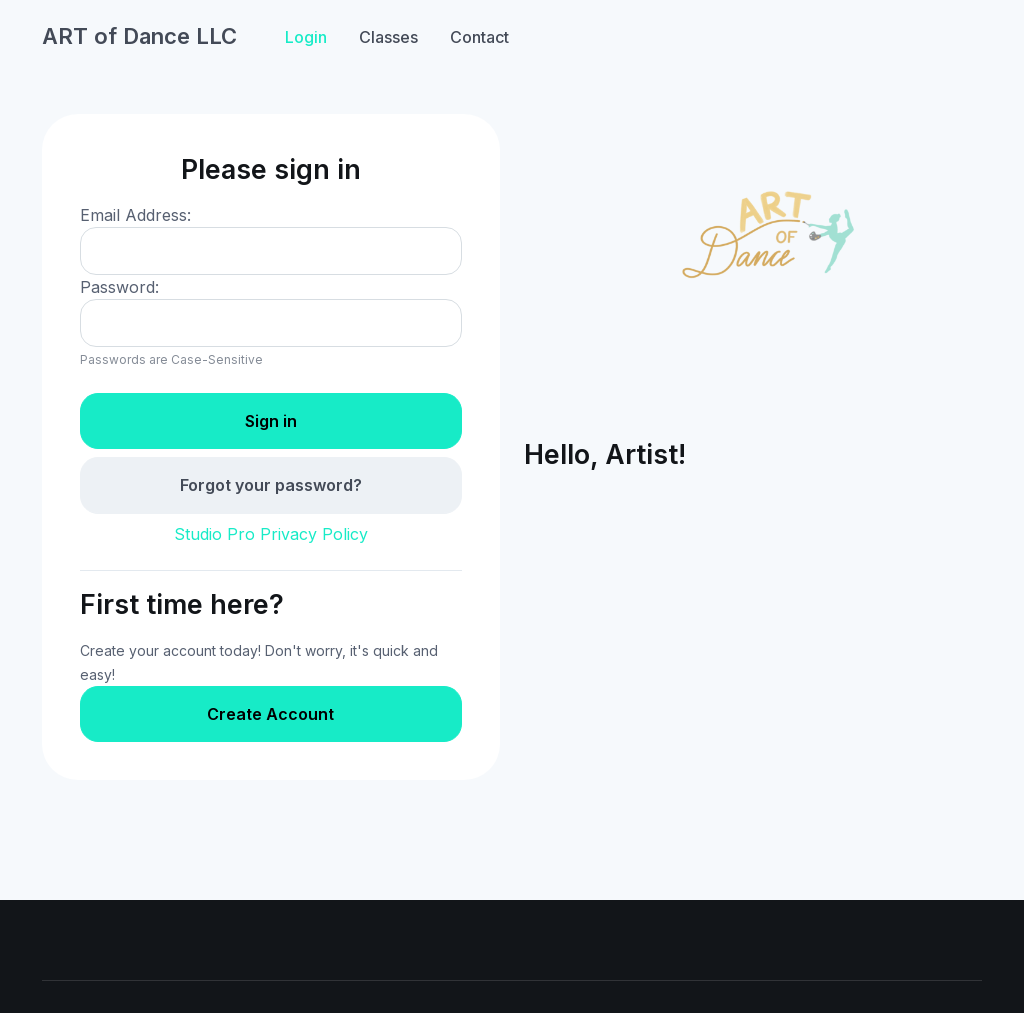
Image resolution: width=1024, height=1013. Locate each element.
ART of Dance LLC (139, 36)
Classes (388, 37)
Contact (479, 37)
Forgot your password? (271, 485)
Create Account (270, 714)
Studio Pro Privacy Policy (271, 534)
